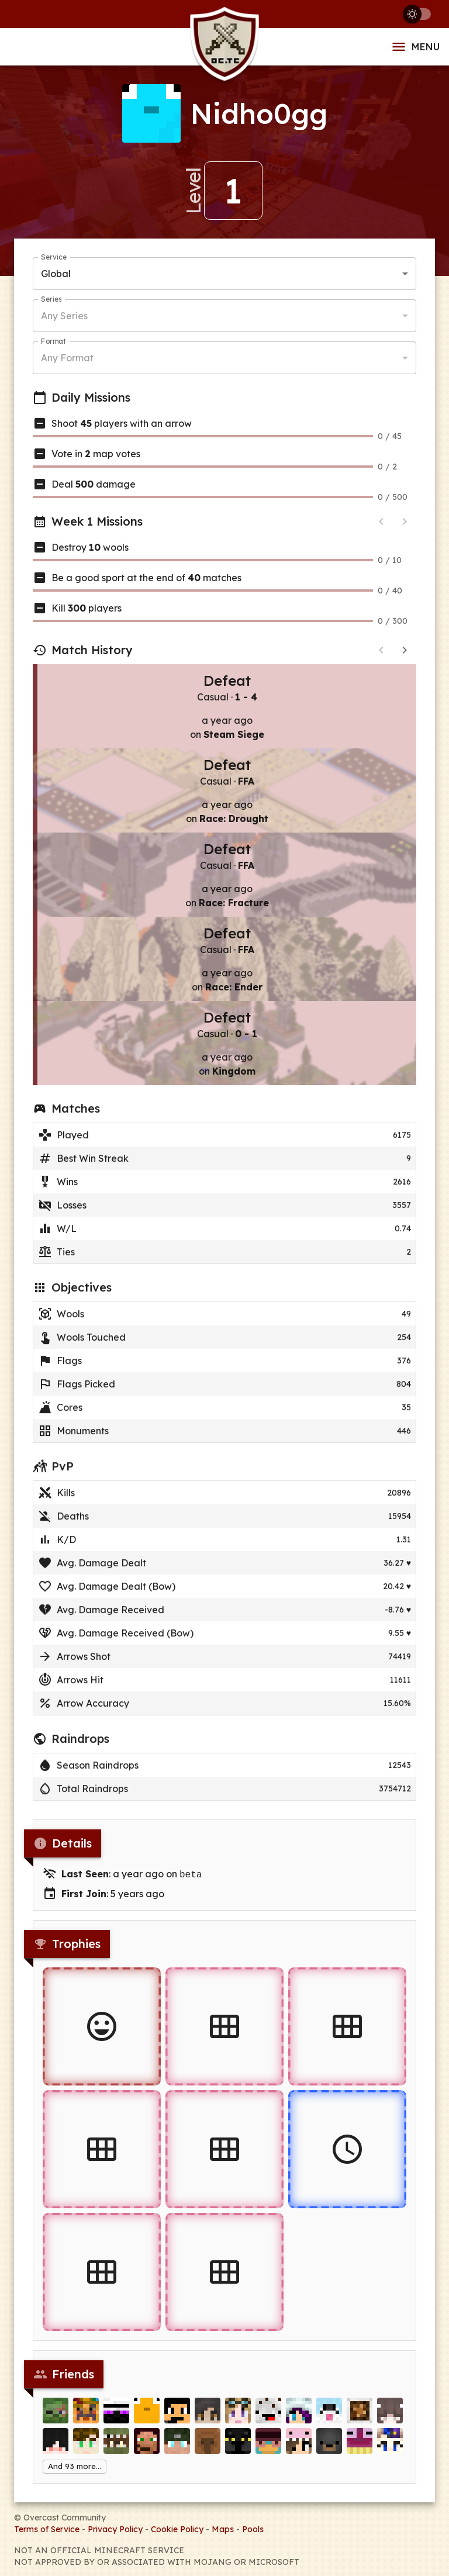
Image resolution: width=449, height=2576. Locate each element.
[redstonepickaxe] (177, 2415)
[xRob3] (268, 2445)
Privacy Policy (115, 2528)
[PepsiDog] (329, 2415)
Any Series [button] (64, 316)
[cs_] (116, 2415)
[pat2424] (116, 2445)
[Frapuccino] (268, 2415)
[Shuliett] (390, 2415)
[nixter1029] (147, 2415)
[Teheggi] (177, 2445)
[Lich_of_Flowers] (390, 2445)
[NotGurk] (238, 2445)
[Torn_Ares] (147, 2445)
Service (54, 257)
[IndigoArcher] (299, 2415)
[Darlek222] (299, 2445)
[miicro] (238, 2415)
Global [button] (56, 273)
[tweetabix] (86, 2415)
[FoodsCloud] (359, 2445)
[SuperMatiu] (55, 2445)
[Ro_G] (207, 2445)
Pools (253, 2528)
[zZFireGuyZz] (86, 2445)
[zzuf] (359, 2415)
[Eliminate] (55, 2415)
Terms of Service (47, 2528)
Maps (223, 2528)
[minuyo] (329, 2445)
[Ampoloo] (207, 2415)
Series (51, 299)
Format (53, 341)
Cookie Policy (177, 2528)
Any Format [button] (67, 358)
